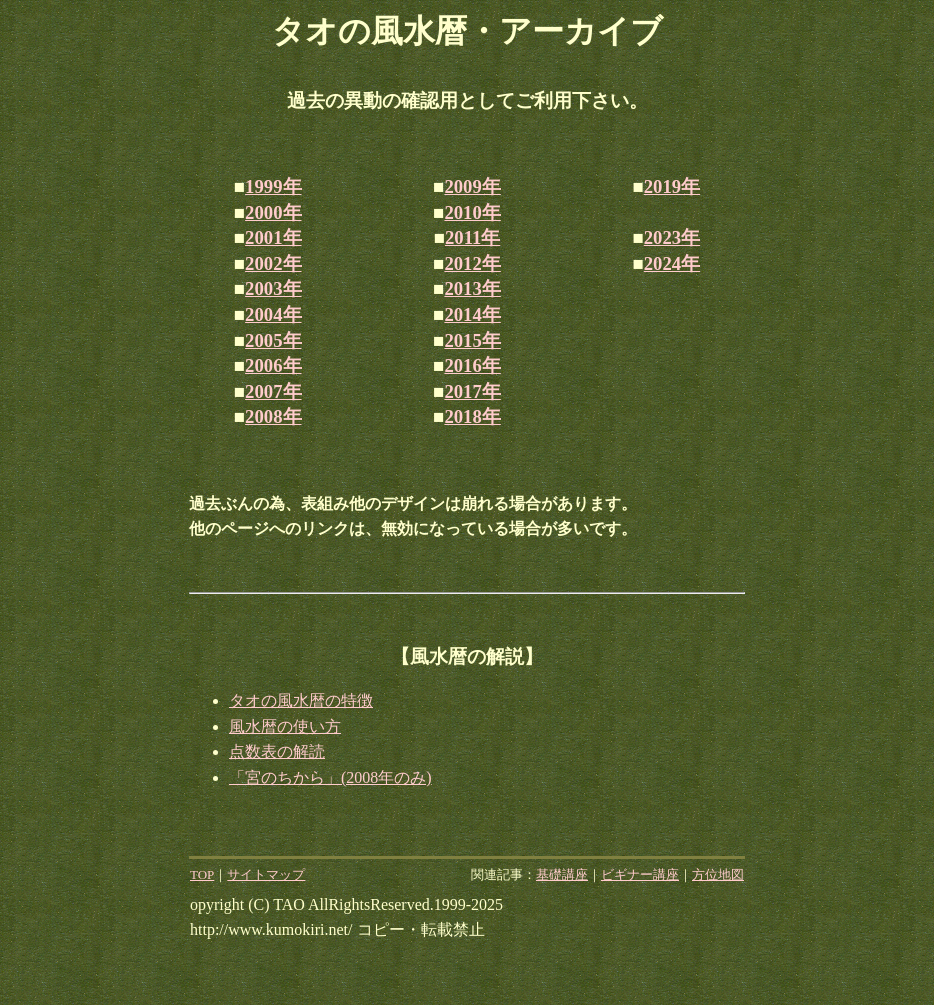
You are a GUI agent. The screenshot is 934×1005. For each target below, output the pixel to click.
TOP (202, 874)
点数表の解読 (277, 751)
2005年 (273, 340)
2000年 (273, 212)
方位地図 (718, 874)
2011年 (472, 237)
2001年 (273, 237)
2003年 (273, 288)
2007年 (273, 391)
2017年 (472, 391)
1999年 (273, 186)
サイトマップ (266, 874)
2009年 (472, 186)
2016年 (472, 365)
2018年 (472, 416)
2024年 (672, 263)
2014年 (472, 314)
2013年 (472, 288)
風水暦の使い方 (285, 726)
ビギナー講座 (640, 874)
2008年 (273, 416)
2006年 (273, 365)
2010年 (472, 212)
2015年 (472, 340)
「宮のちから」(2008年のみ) (330, 777)
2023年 (672, 237)
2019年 (672, 186)
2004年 (273, 314)
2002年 (273, 263)
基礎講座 (562, 874)
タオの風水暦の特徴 (301, 700)
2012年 (472, 263)
